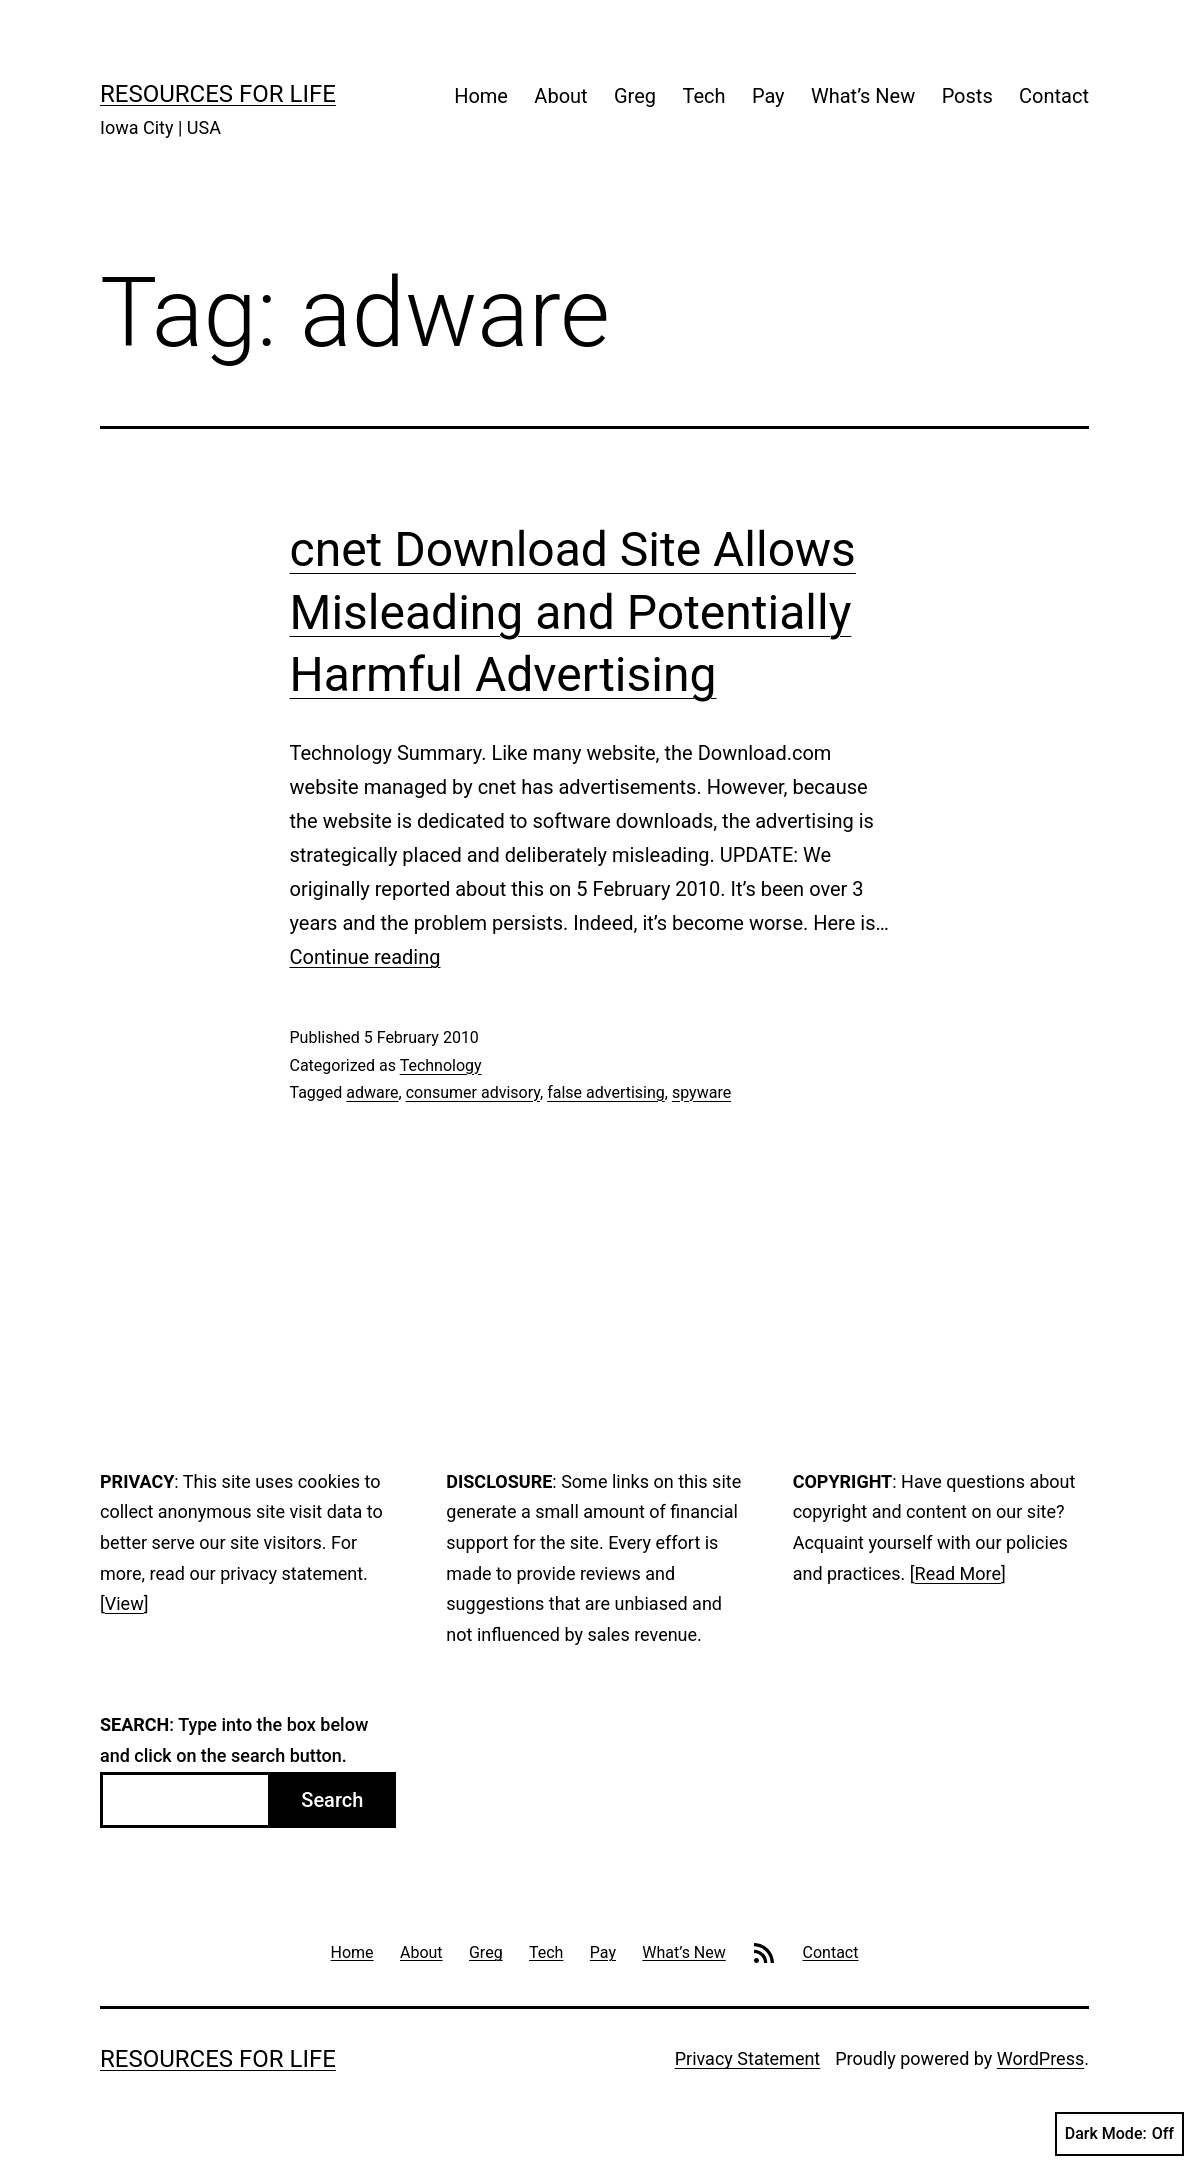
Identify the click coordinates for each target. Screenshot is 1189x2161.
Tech (703, 96)
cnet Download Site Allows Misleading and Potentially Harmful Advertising (573, 612)
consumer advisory (473, 1092)
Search (332, 1800)
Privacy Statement (748, 2058)
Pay (768, 96)
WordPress (1040, 2058)
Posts (967, 96)
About (560, 96)
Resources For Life (218, 94)
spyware (701, 1092)
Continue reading (365, 957)
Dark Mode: (1119, 2134)
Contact (1054, 96)
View (124, 1603)
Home (481, 96)
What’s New (863, 96)
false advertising (606, 1092)
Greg (635, 96)
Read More (958, 1573)
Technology (441, 1065)
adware (372, 1092)
